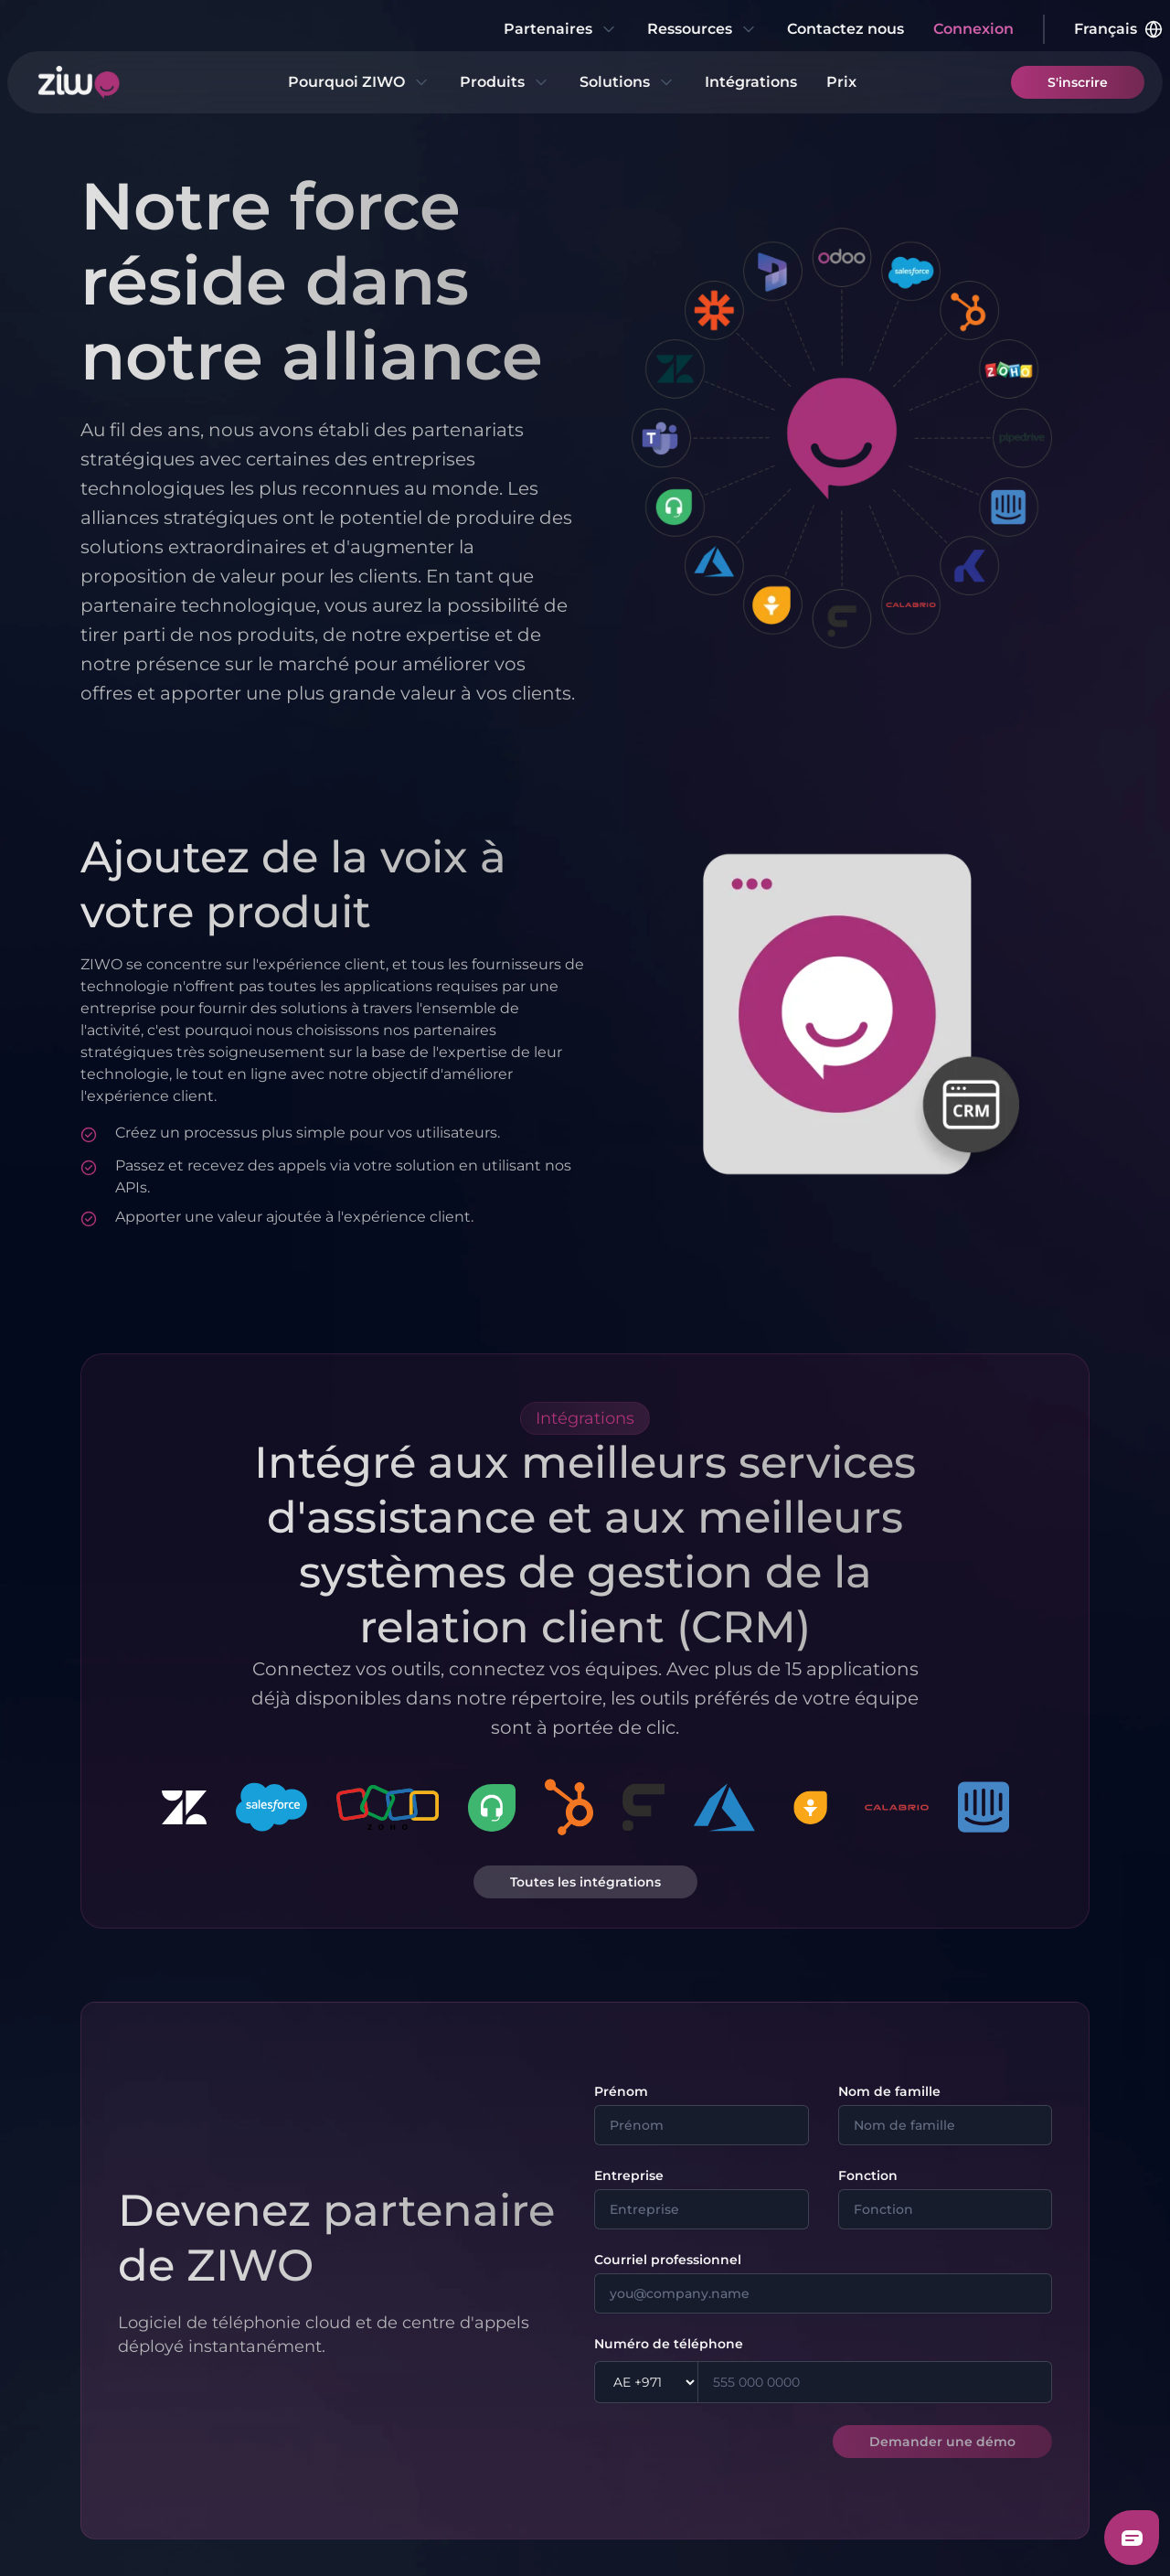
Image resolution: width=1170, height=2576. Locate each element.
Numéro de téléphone (668, 2344)
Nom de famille (889, 2091)
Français (1118, 29)
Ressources (702, 29)
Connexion (973, 28)
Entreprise (629, 2175)
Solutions (627, 82)
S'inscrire (1078, 82)
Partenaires (561, 29)
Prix (841, 82)
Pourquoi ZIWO (359, 82)
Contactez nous (845, 28)
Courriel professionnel (667, 2259)
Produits (505, 82)
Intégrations (751, 82)
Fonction (868, 2175)
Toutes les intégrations (585, 1882)
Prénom (621, 2091)
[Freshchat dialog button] (1131, 2537)
